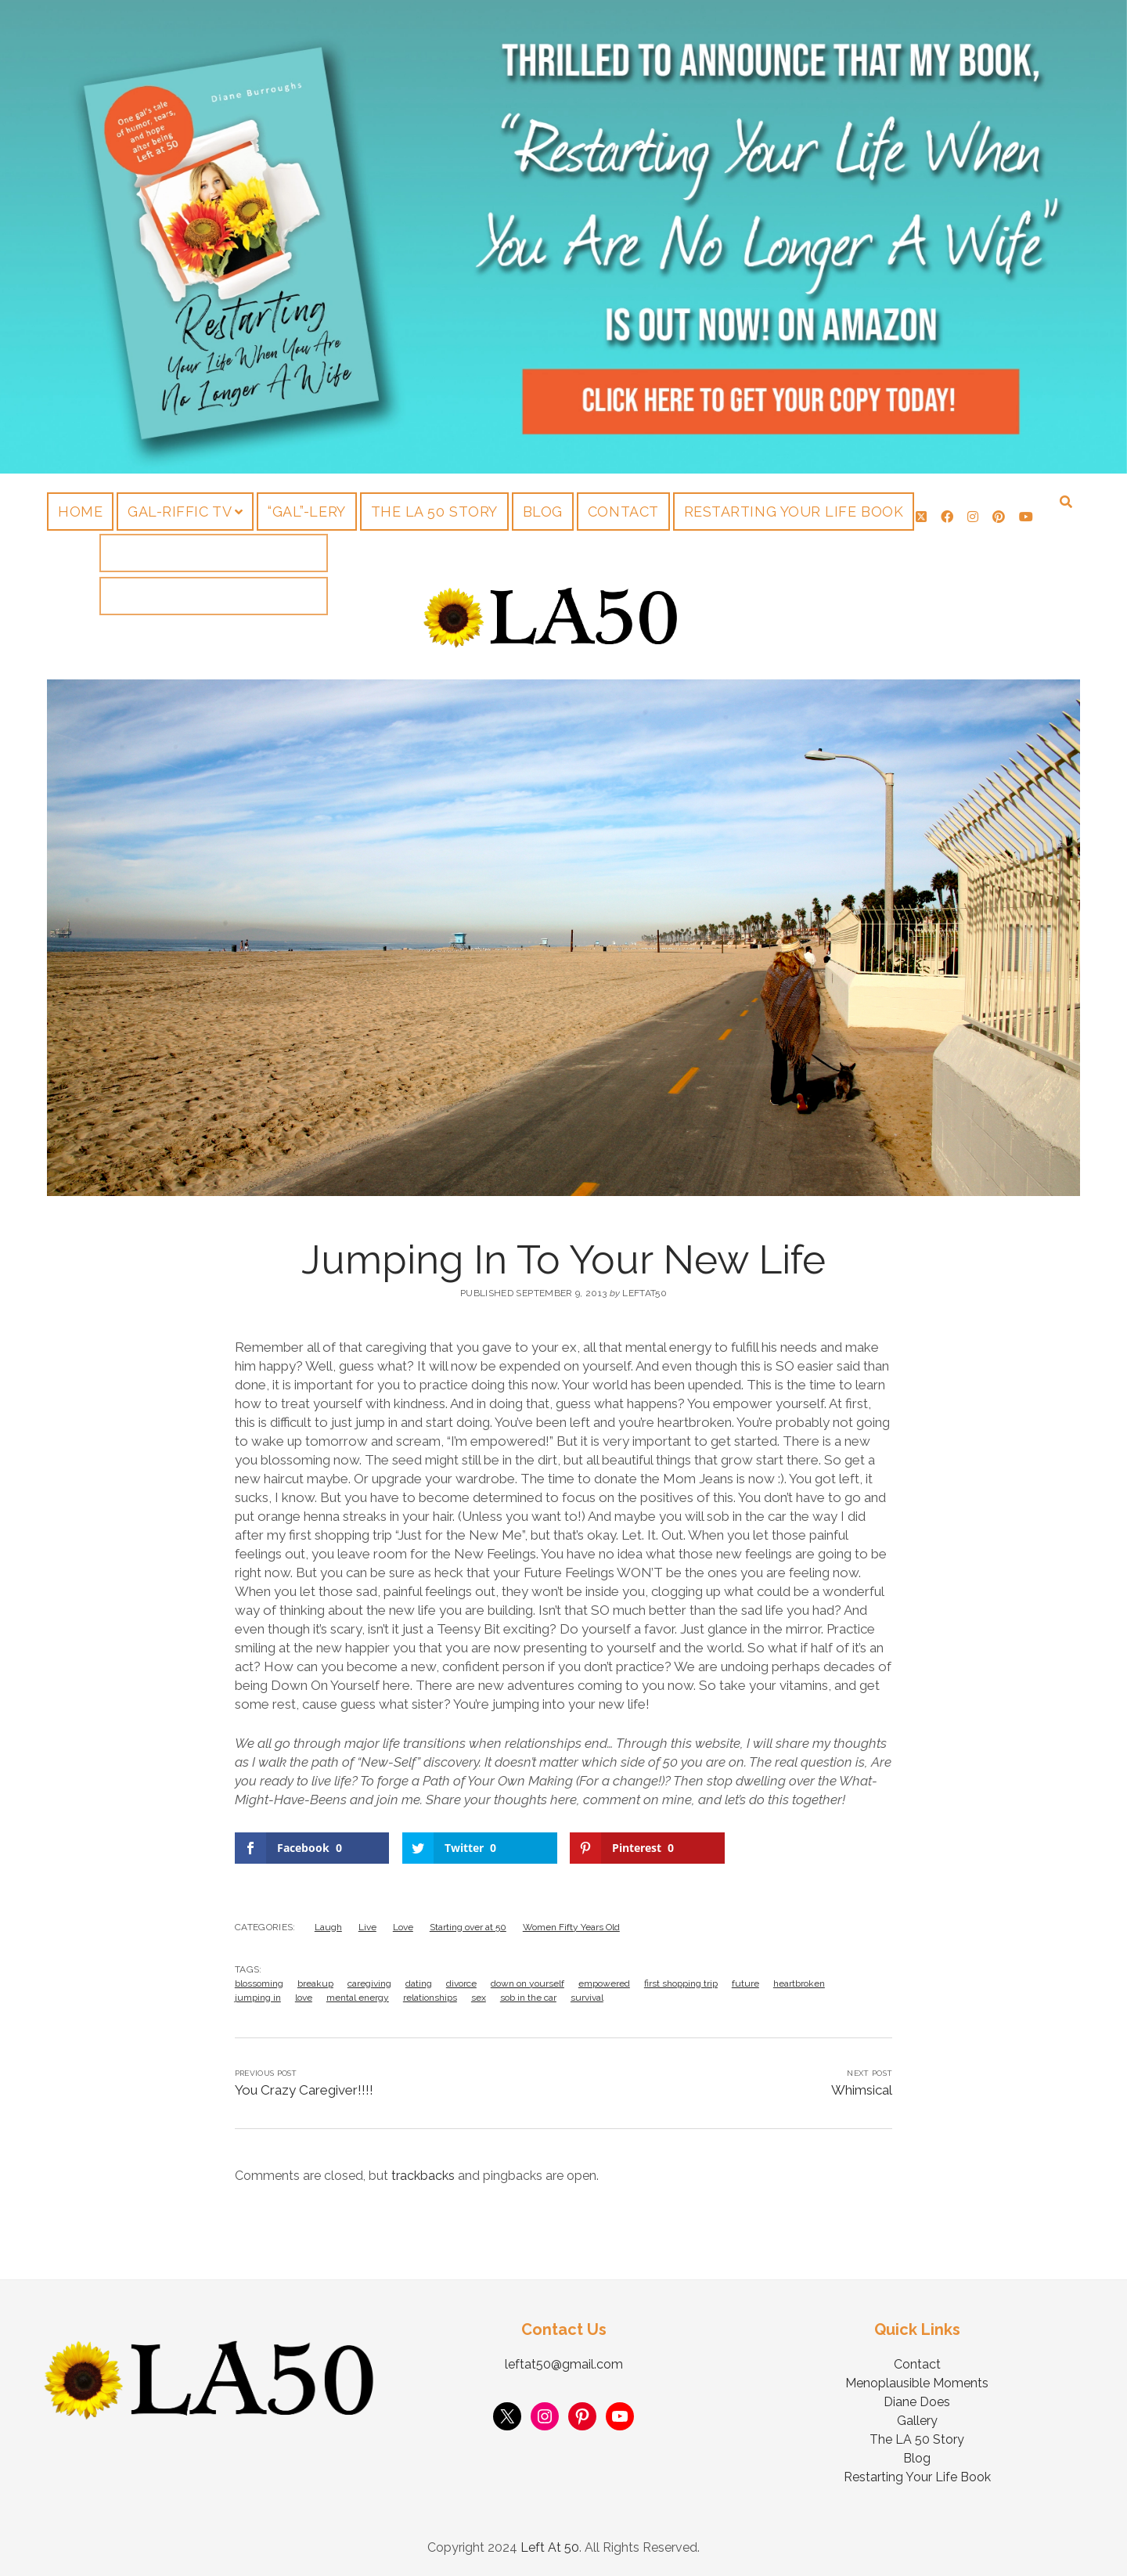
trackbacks (423, 2175)
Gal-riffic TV (180, 511)
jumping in (258, 1997)
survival (587, 1997)
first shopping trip (681, 1983)
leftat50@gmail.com (564, 2364)
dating (418, 1983)
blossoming (259, 1983)
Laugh (328, 1927)
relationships (430, 1997)
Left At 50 (549, 2547)
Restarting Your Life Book (794, 511)
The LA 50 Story (434, 511)
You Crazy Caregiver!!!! (304, 2090)
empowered (604, 1983)
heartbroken (799, 1983)
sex (478, 1997)
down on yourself (527, 1983)
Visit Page (563, 237)
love (303, 1997)
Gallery (917, 2420)
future (745, 1983)
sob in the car (528, 1997)
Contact (623, 511)
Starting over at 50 (468, 1927)
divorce (461, 1983)
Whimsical (861, 2090)
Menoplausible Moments (916, 2383)
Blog (543, 511)
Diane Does (917, 2401)
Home (80, 511)
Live (367, 1927)
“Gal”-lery (306, 511)
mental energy (357, 1997)
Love (403, 1927)
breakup (315, 1983)
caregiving (369, 1983)
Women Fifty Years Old (571, 1927)
